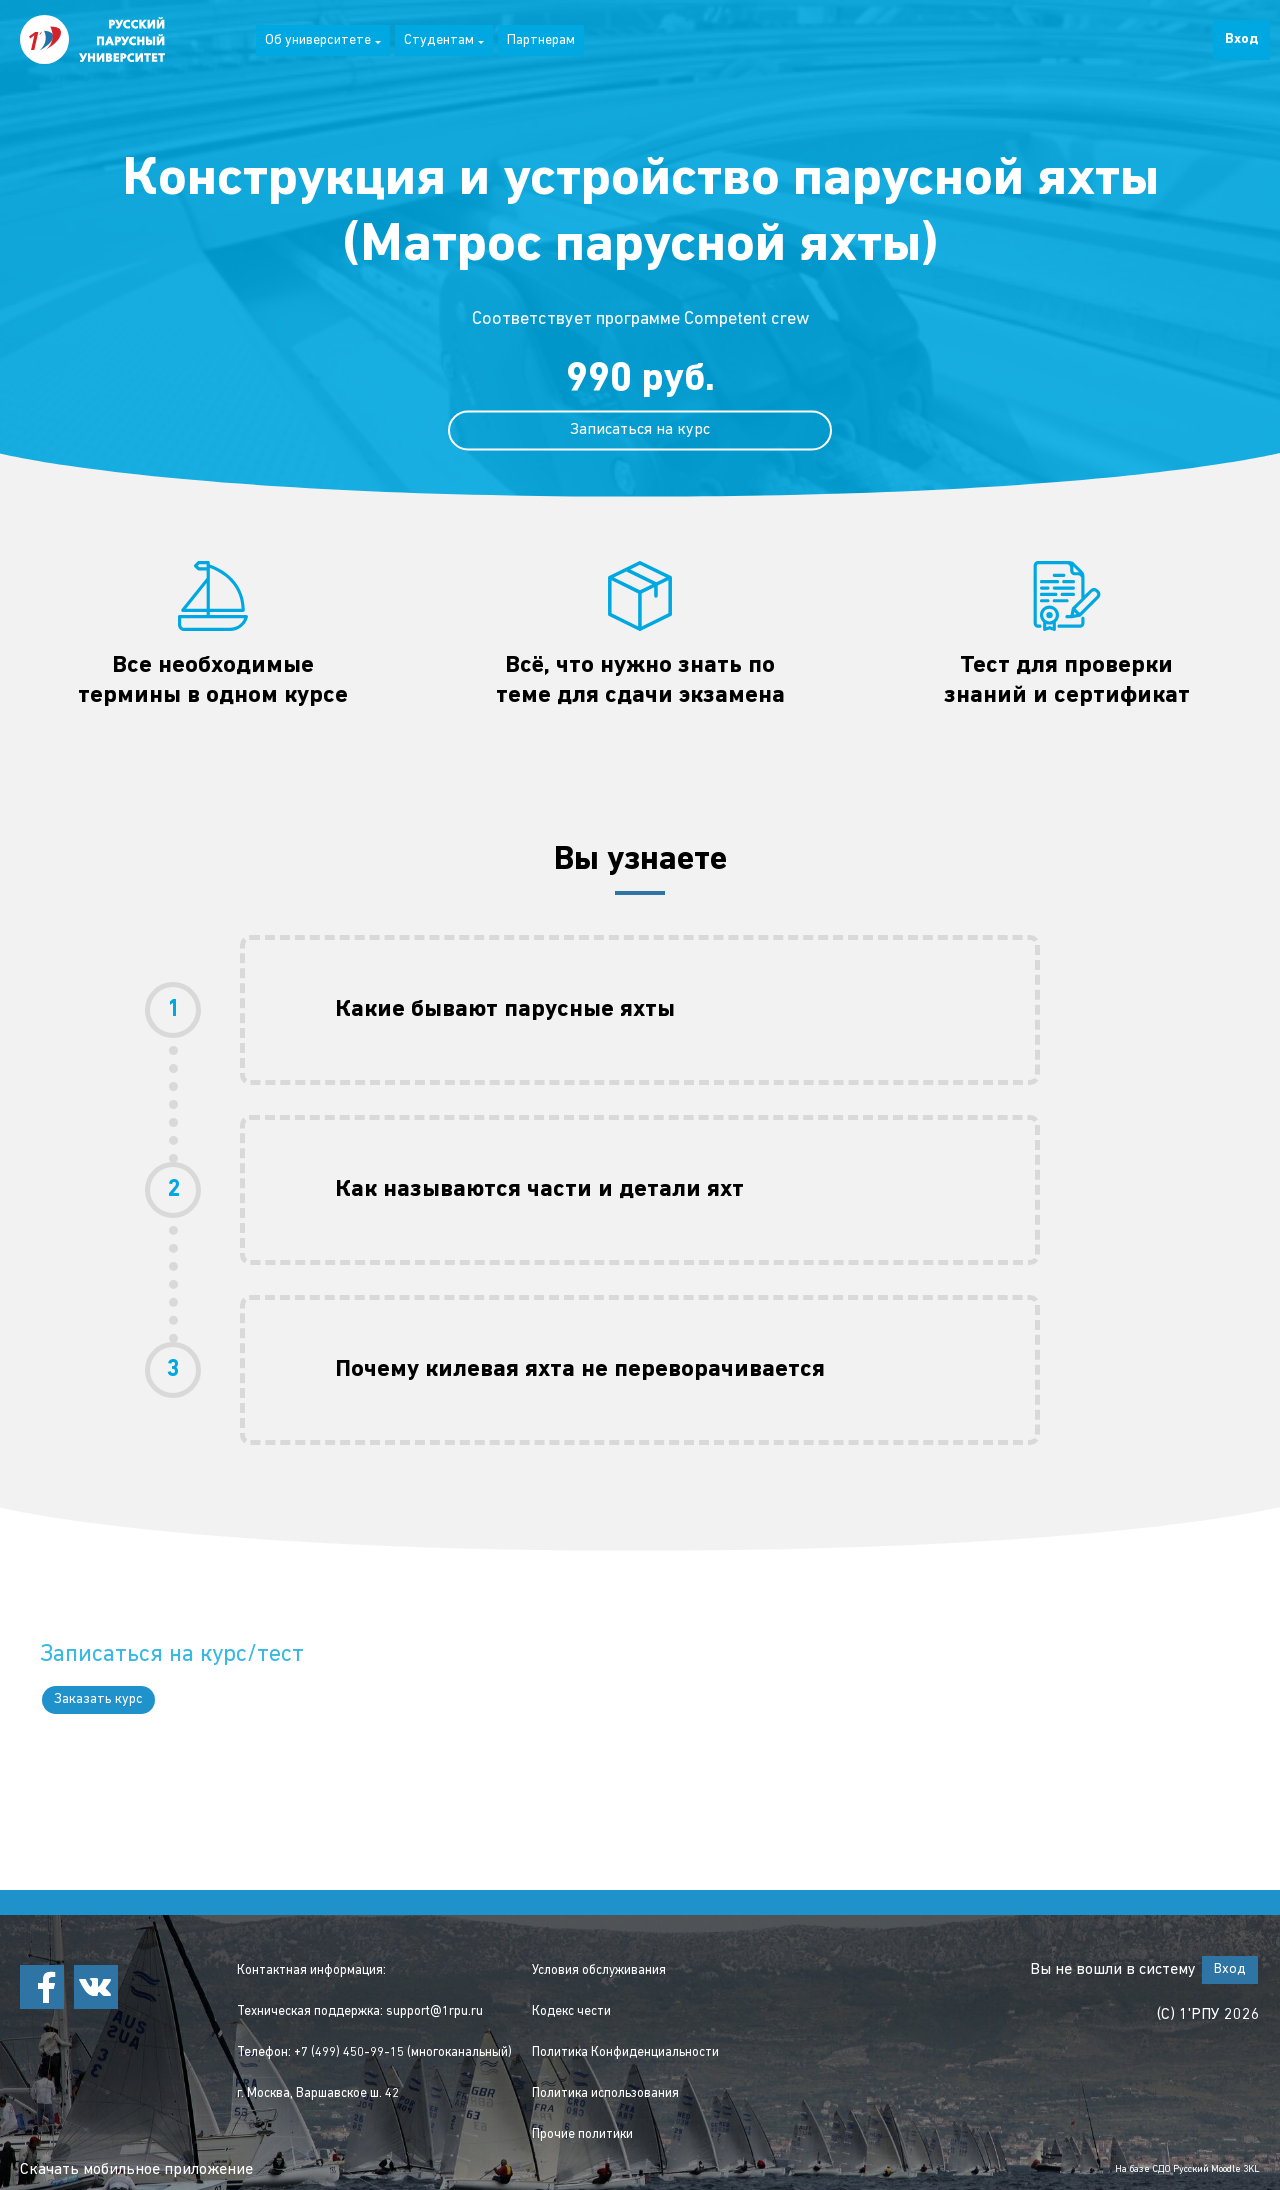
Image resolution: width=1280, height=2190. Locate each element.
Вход (1241, 39)
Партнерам (541, 40)
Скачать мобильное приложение (136, 2170)
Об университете (323, 40)
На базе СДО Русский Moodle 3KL (1187, 2169)
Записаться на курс (640, 430)
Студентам (444, 40)
